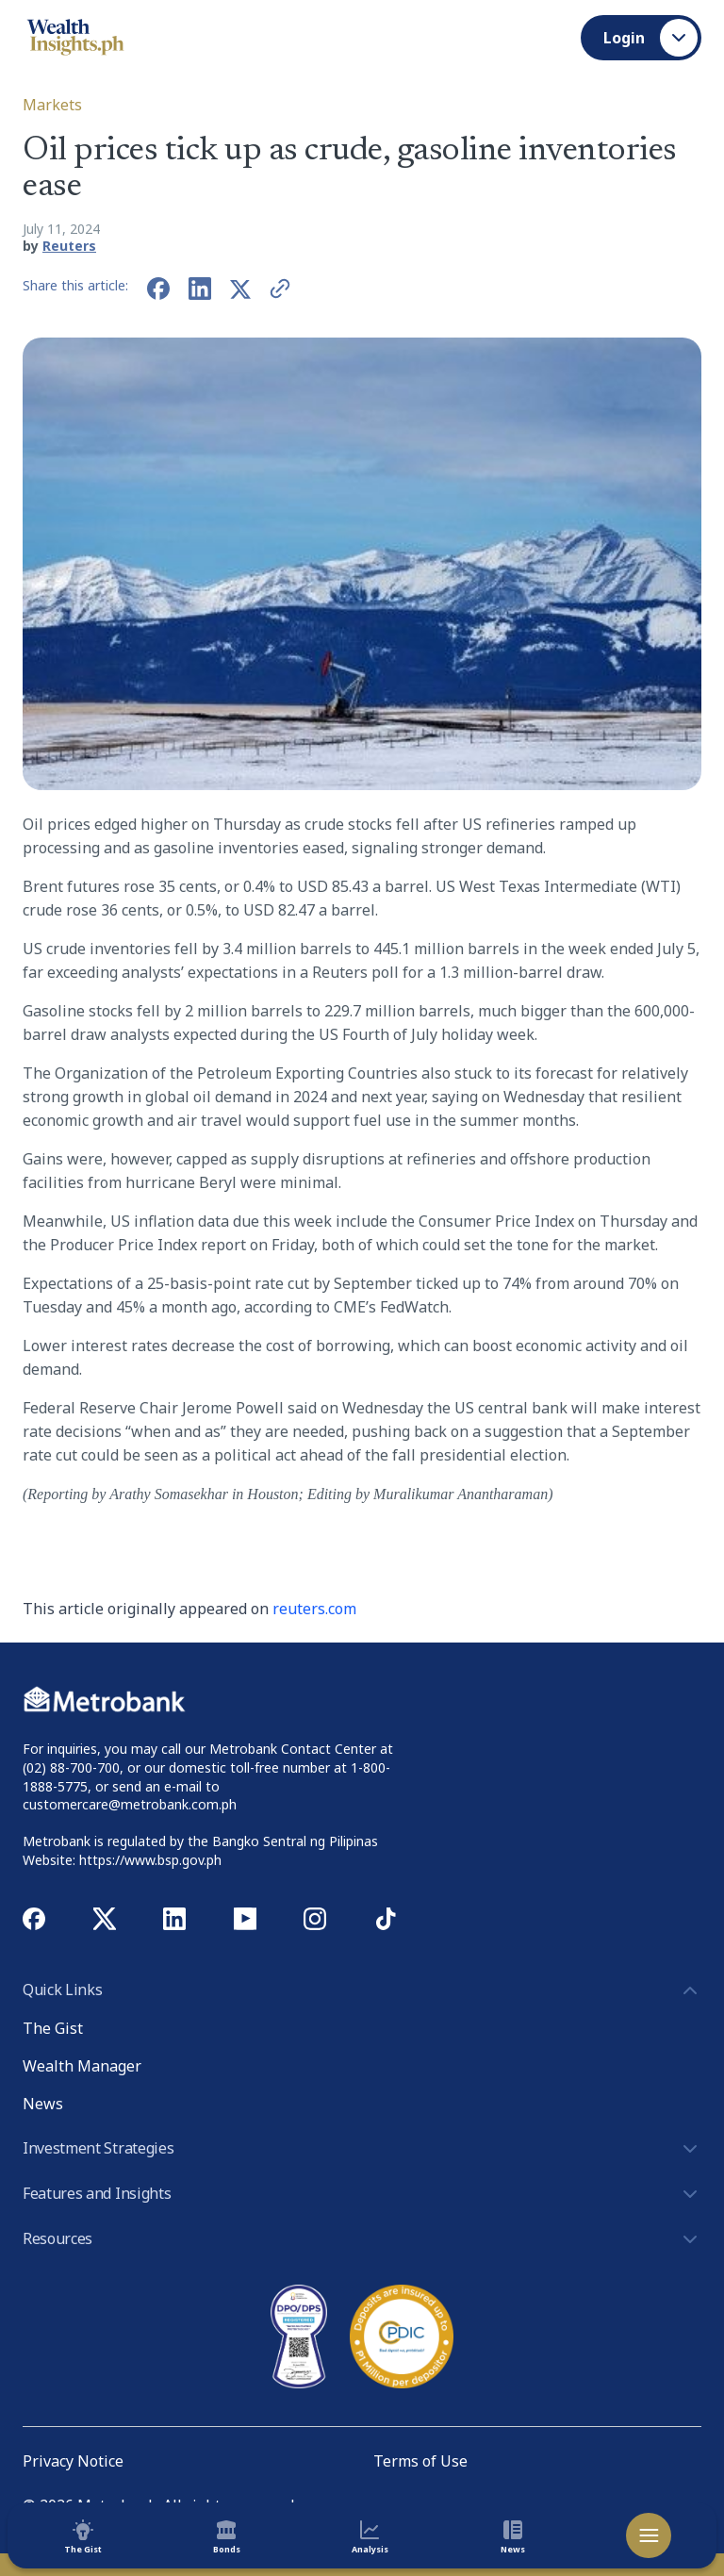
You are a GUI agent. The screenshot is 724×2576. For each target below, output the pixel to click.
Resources (362, 2239)
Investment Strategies (362, 2149)
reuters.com (314, 1608)
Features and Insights (362, 2194)
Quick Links (362, 1990)
